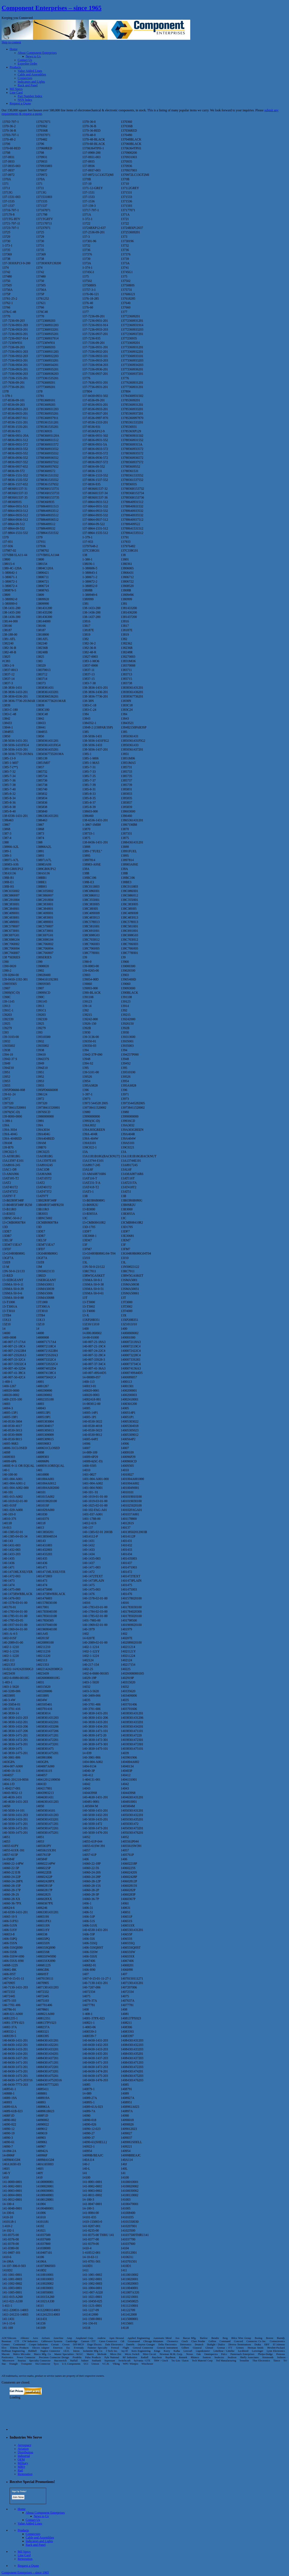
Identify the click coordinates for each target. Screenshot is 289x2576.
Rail (20, 2470)
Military (23, 2463)
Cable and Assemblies (32, 74)
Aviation (23, 2448)
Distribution (25, 2452)
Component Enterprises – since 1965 (52, 7)
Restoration (25, 2474)
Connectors (25, 78)
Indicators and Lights (31, 81)
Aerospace (24, 2445)
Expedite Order (27, 63)
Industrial (24, 2456)
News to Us (33, 56)
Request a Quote (20, 103)
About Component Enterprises (37, 52)
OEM (21, 2459)
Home (13, 49)
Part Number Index (30, 96)
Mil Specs (16, 89)
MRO (21, 2466)
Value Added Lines (30, 71)
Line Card (16, 92)
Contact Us (25, 60)
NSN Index (25, 99)
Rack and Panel (28, 85)
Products (15, 67)
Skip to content (11, 42)
